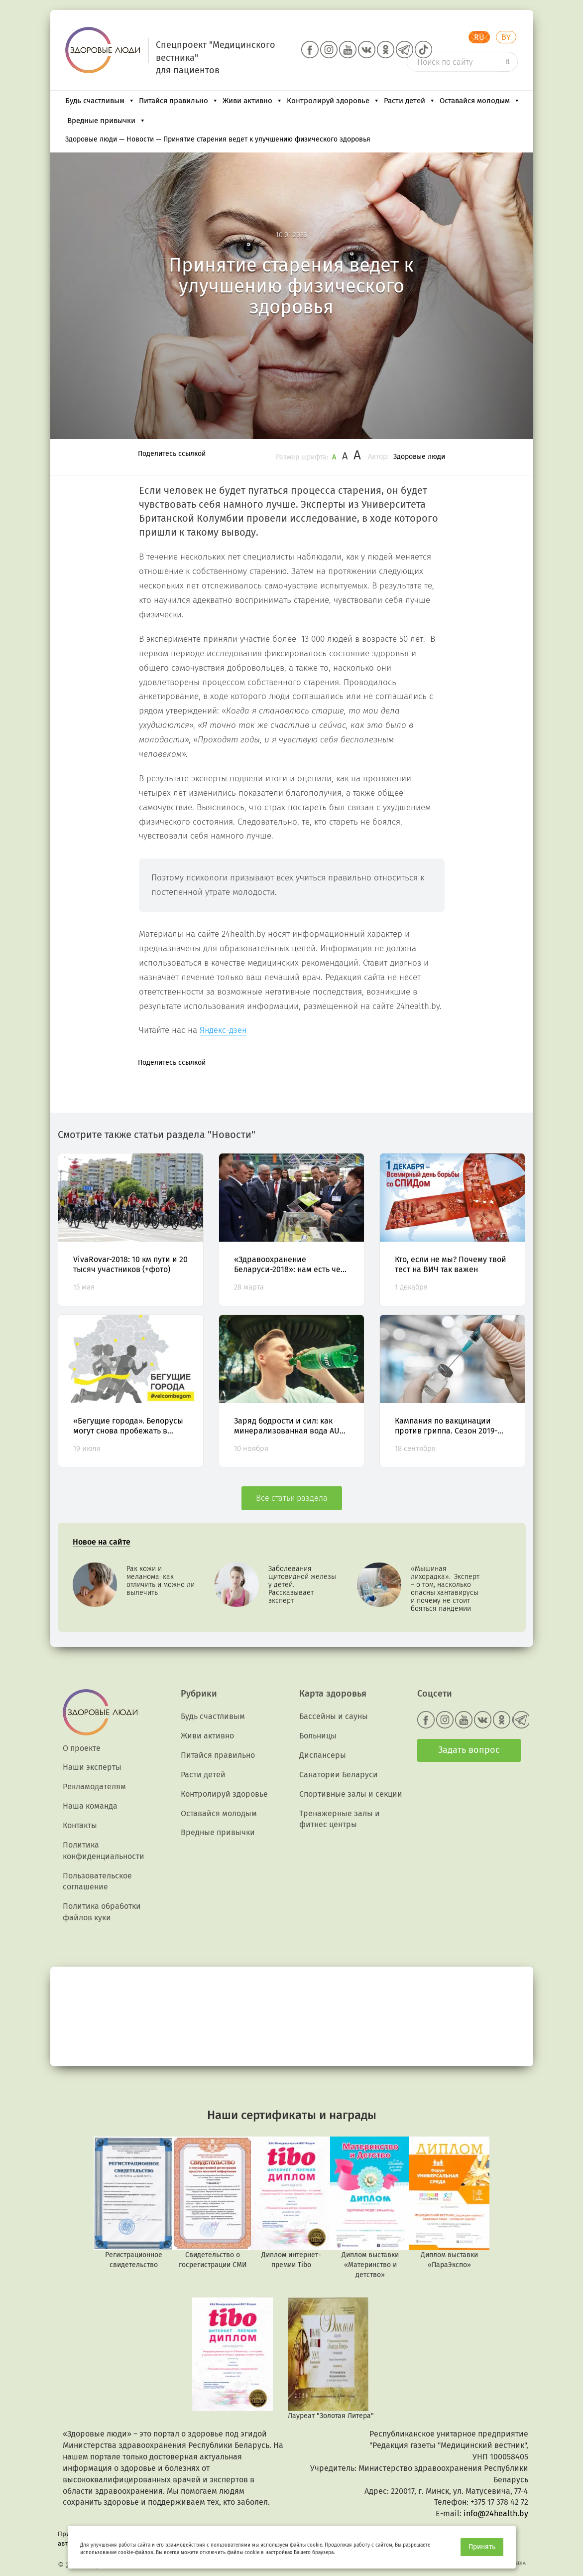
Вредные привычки (106, 121)
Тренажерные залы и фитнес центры (339, 1819)
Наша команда (90, 1806)
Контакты (80, 1825)
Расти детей (410, 101)
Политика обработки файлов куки (102, 1911)
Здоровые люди (419, 456)
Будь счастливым (100, 101)
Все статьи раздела (292, 1498)
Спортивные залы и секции (350, 1794)
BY (506, 37)
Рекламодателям (94, 1786)
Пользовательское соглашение (97, 1881)
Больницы (318, 1735)
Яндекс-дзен (223, 1030)
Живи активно (253, 101)
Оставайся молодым (480, 101)
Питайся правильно (179, 101)
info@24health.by (496, 2513)
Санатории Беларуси (338, 1774)
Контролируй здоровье (333, 101)
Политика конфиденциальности (103, 1850)
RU (479, 37)
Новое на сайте (101, 1542)
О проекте (82, 1748)
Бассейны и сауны (333, 1716)
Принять (481, 2547)
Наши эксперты (92, 1767)
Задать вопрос (469, 1749)
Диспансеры (322, 1755)
